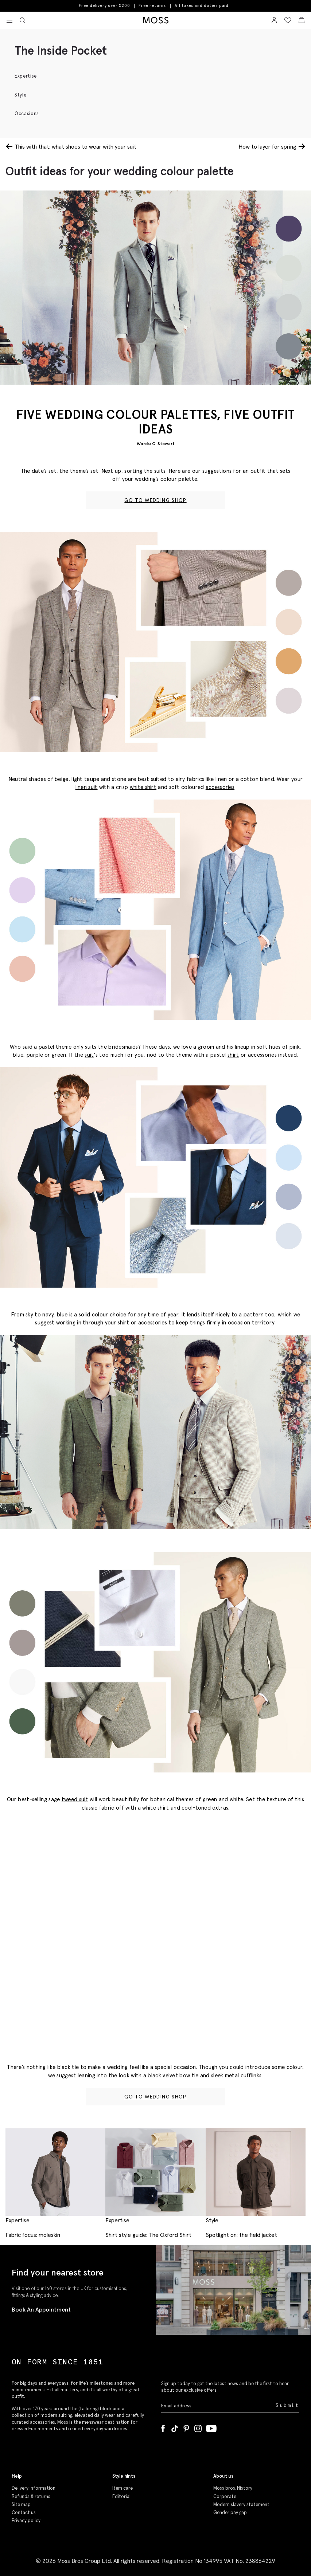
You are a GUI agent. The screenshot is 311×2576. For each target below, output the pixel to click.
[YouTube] (211, 2427)
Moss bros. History (232, 2488)
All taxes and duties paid (202, 6)
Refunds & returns (31, 2496)
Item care (122, 2488)
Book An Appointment (41, 2309)
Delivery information (33, 2488)
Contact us (24, 2512)
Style (20, 95)
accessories (220, 787)
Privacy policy (26, 2520)
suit (89, 1054)
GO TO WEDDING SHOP (155, 500)
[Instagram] (198, 2427)
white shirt (143, 787)
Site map (21, 2504)
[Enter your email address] (218, 2405)
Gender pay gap (230, 2512)
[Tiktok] (174, 2427)
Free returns (152, 5)
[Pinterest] (186, 2427)
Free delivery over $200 (104, 5)
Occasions (27, 113)
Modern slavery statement (241, 2504)
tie (195, 2075)
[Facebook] (163, 2427)
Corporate (224, 2496)
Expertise (26, 76)
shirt (233, 1054)
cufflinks (251, 2075)
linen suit (86, 787)
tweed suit (75, 1799)
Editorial (121, 2496)
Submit (287, 2405)
